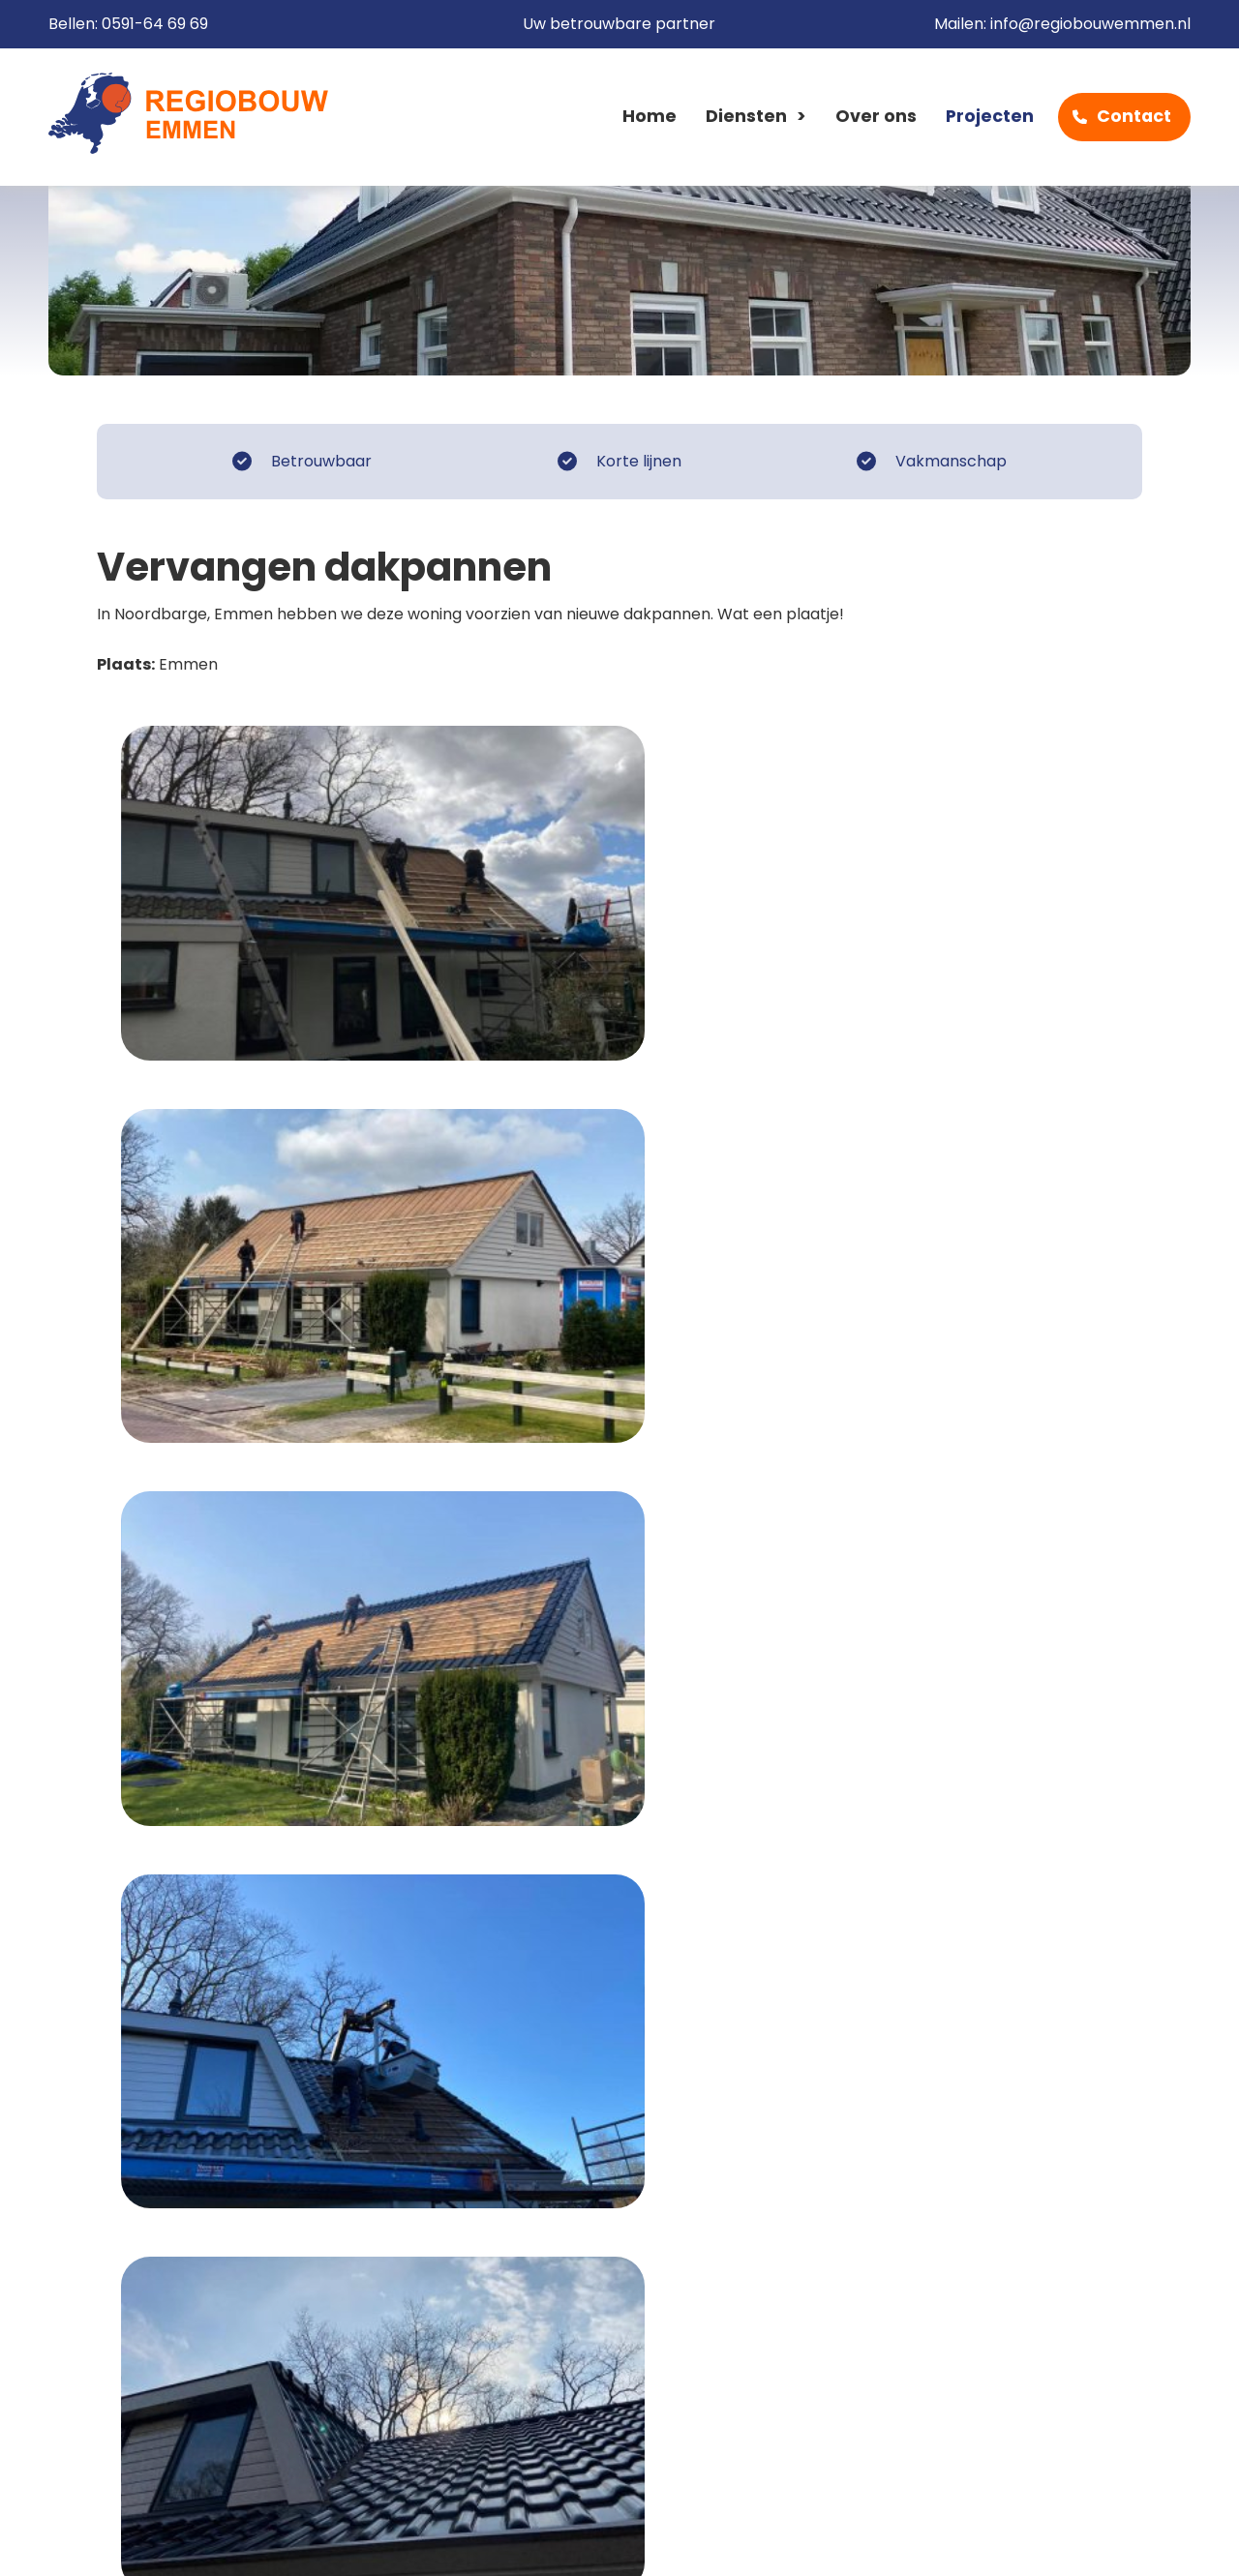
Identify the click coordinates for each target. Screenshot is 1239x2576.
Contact (1134, 117)
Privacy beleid (446, 2541)
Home (649, 117)
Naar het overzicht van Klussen (249, 1848)
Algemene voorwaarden (152, 2541)
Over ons (876, 117)
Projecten (990, 117)
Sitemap (562, 2541)
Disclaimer (322, 2541)
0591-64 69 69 (155, 25)
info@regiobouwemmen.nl (1090, 25)
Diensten (746, 117)
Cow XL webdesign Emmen (1074, 2541)
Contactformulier (1044, 2019)
